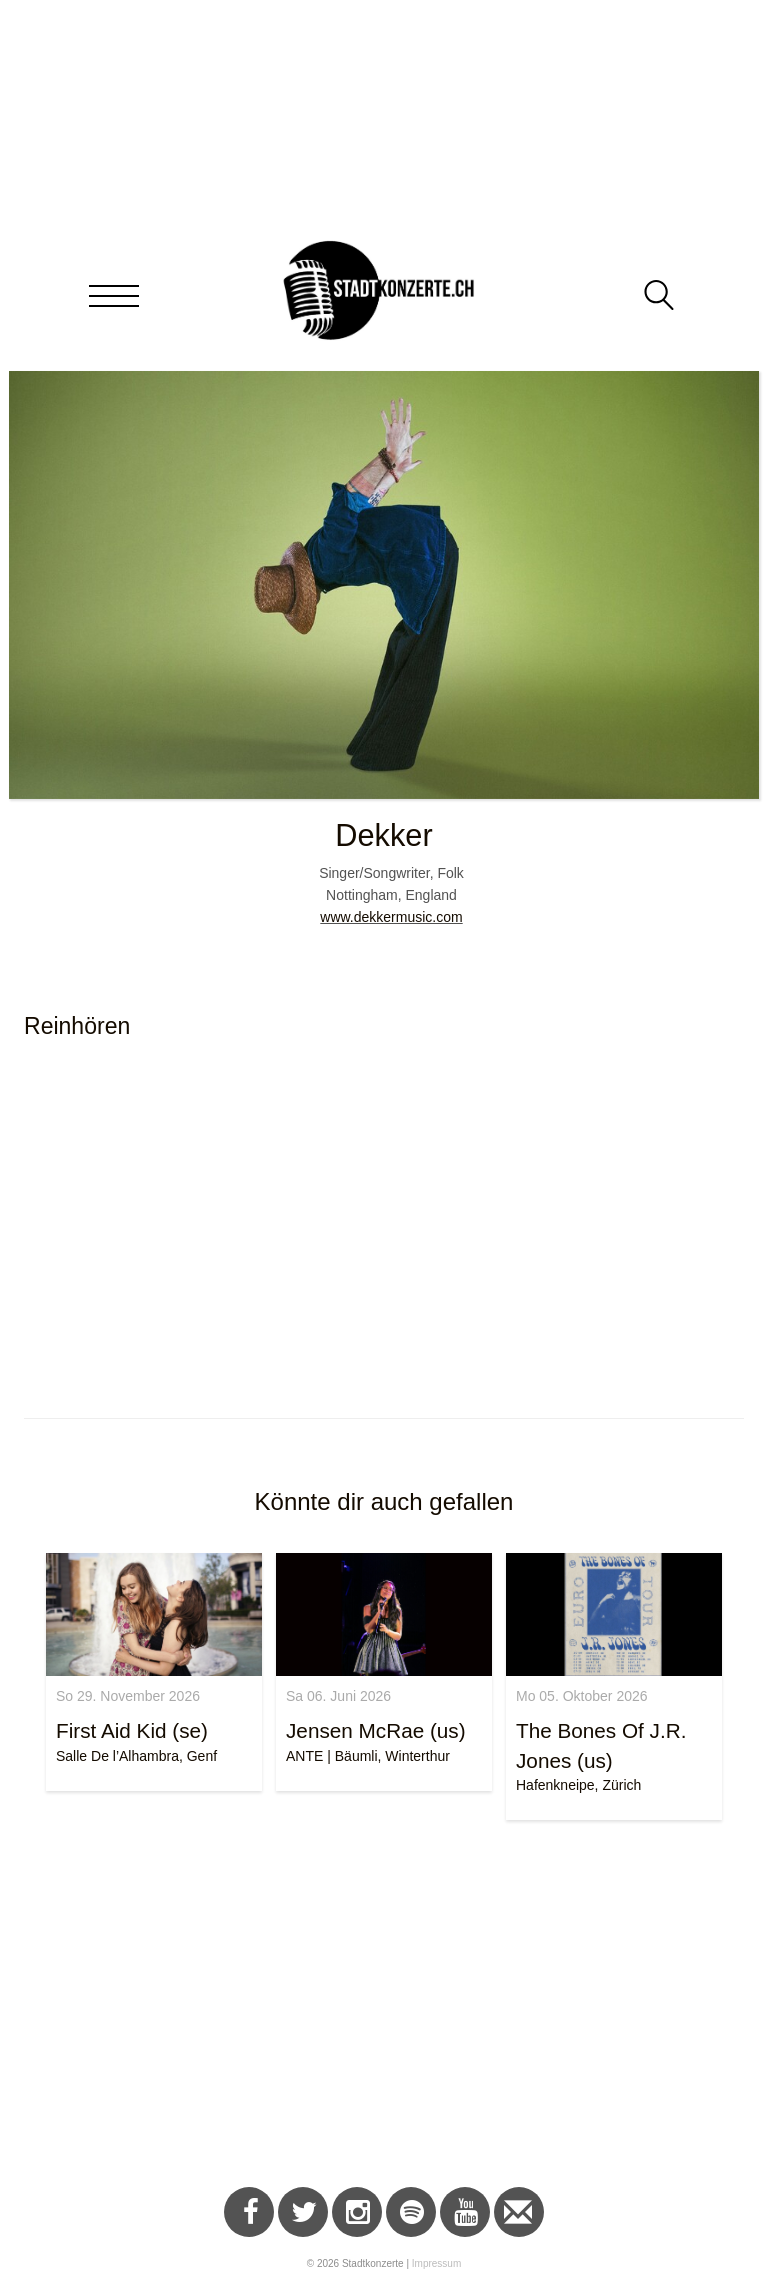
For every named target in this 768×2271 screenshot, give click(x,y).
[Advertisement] (384, 2007)
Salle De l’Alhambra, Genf (136, 1756)
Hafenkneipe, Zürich (578, 1785)
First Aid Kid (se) (132, 1730)
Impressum (436, 2263)
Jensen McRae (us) (376, 1730)
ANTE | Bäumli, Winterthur (368, 1756)
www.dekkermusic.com (391, 917)
